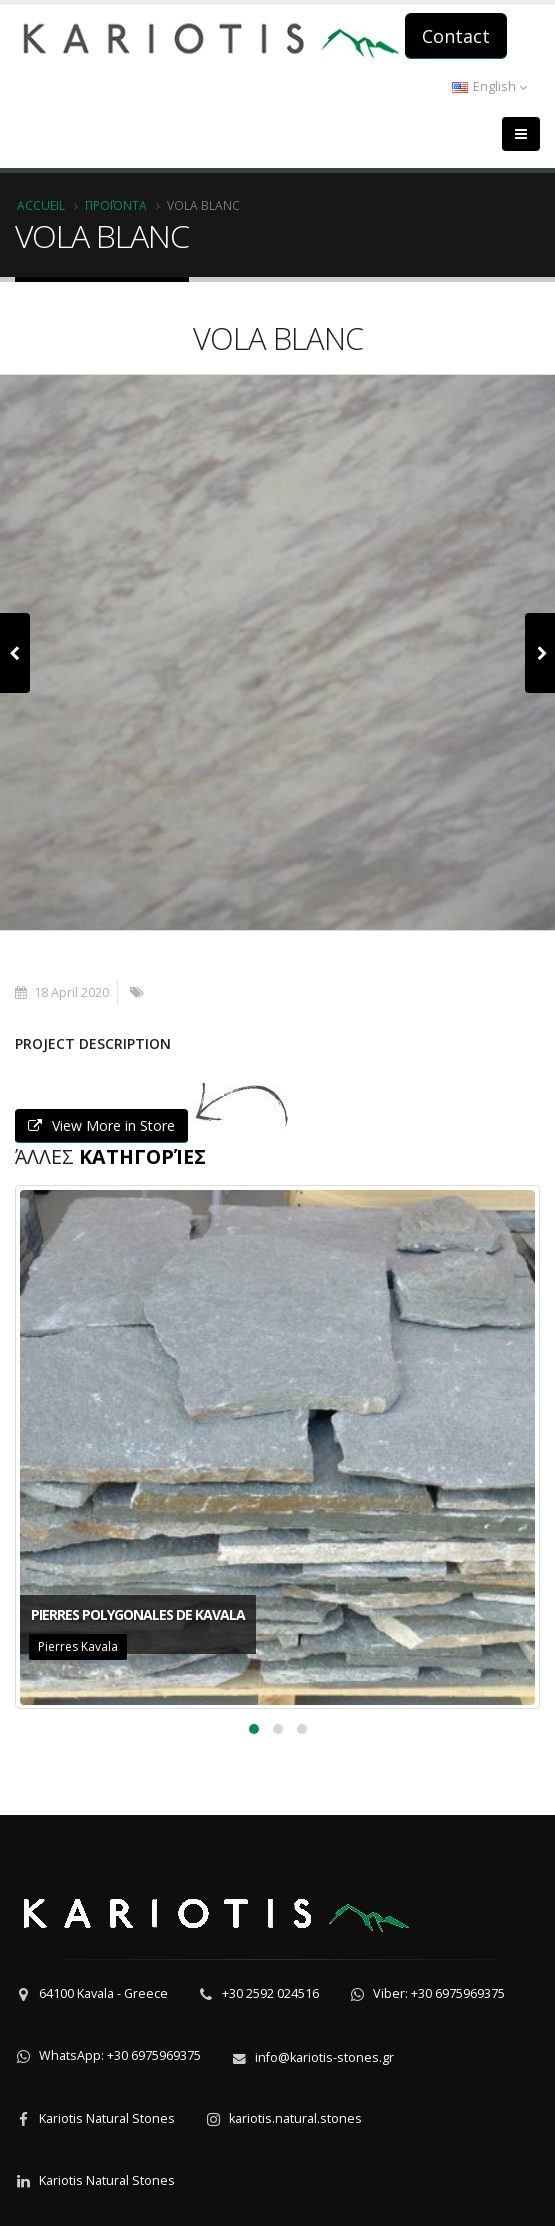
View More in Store (101, 1125)
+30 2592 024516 (270, 1993)
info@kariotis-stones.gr (324, 2057)
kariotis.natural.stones (295, 2118)
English (489, 86)
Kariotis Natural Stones (107, 2118)
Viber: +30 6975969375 (439, 1993)
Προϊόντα (116, 205)
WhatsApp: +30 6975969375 (120, 2055)
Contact (456, 36)
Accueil (41, 205)
